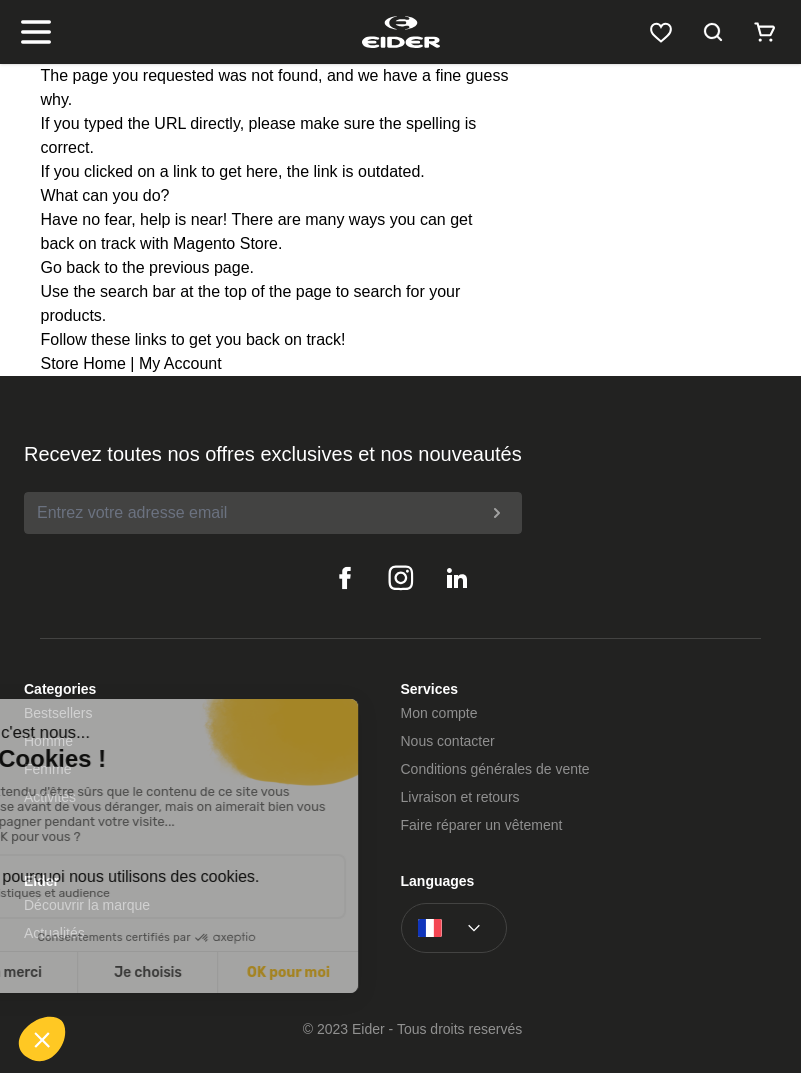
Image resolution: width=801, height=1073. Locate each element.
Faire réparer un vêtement (482, 825)
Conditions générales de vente (495, 769)
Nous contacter (448, 741)
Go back (71, 267)
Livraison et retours (460, 797)
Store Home (83, 363)
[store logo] (400, 32)
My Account (180, 363)
